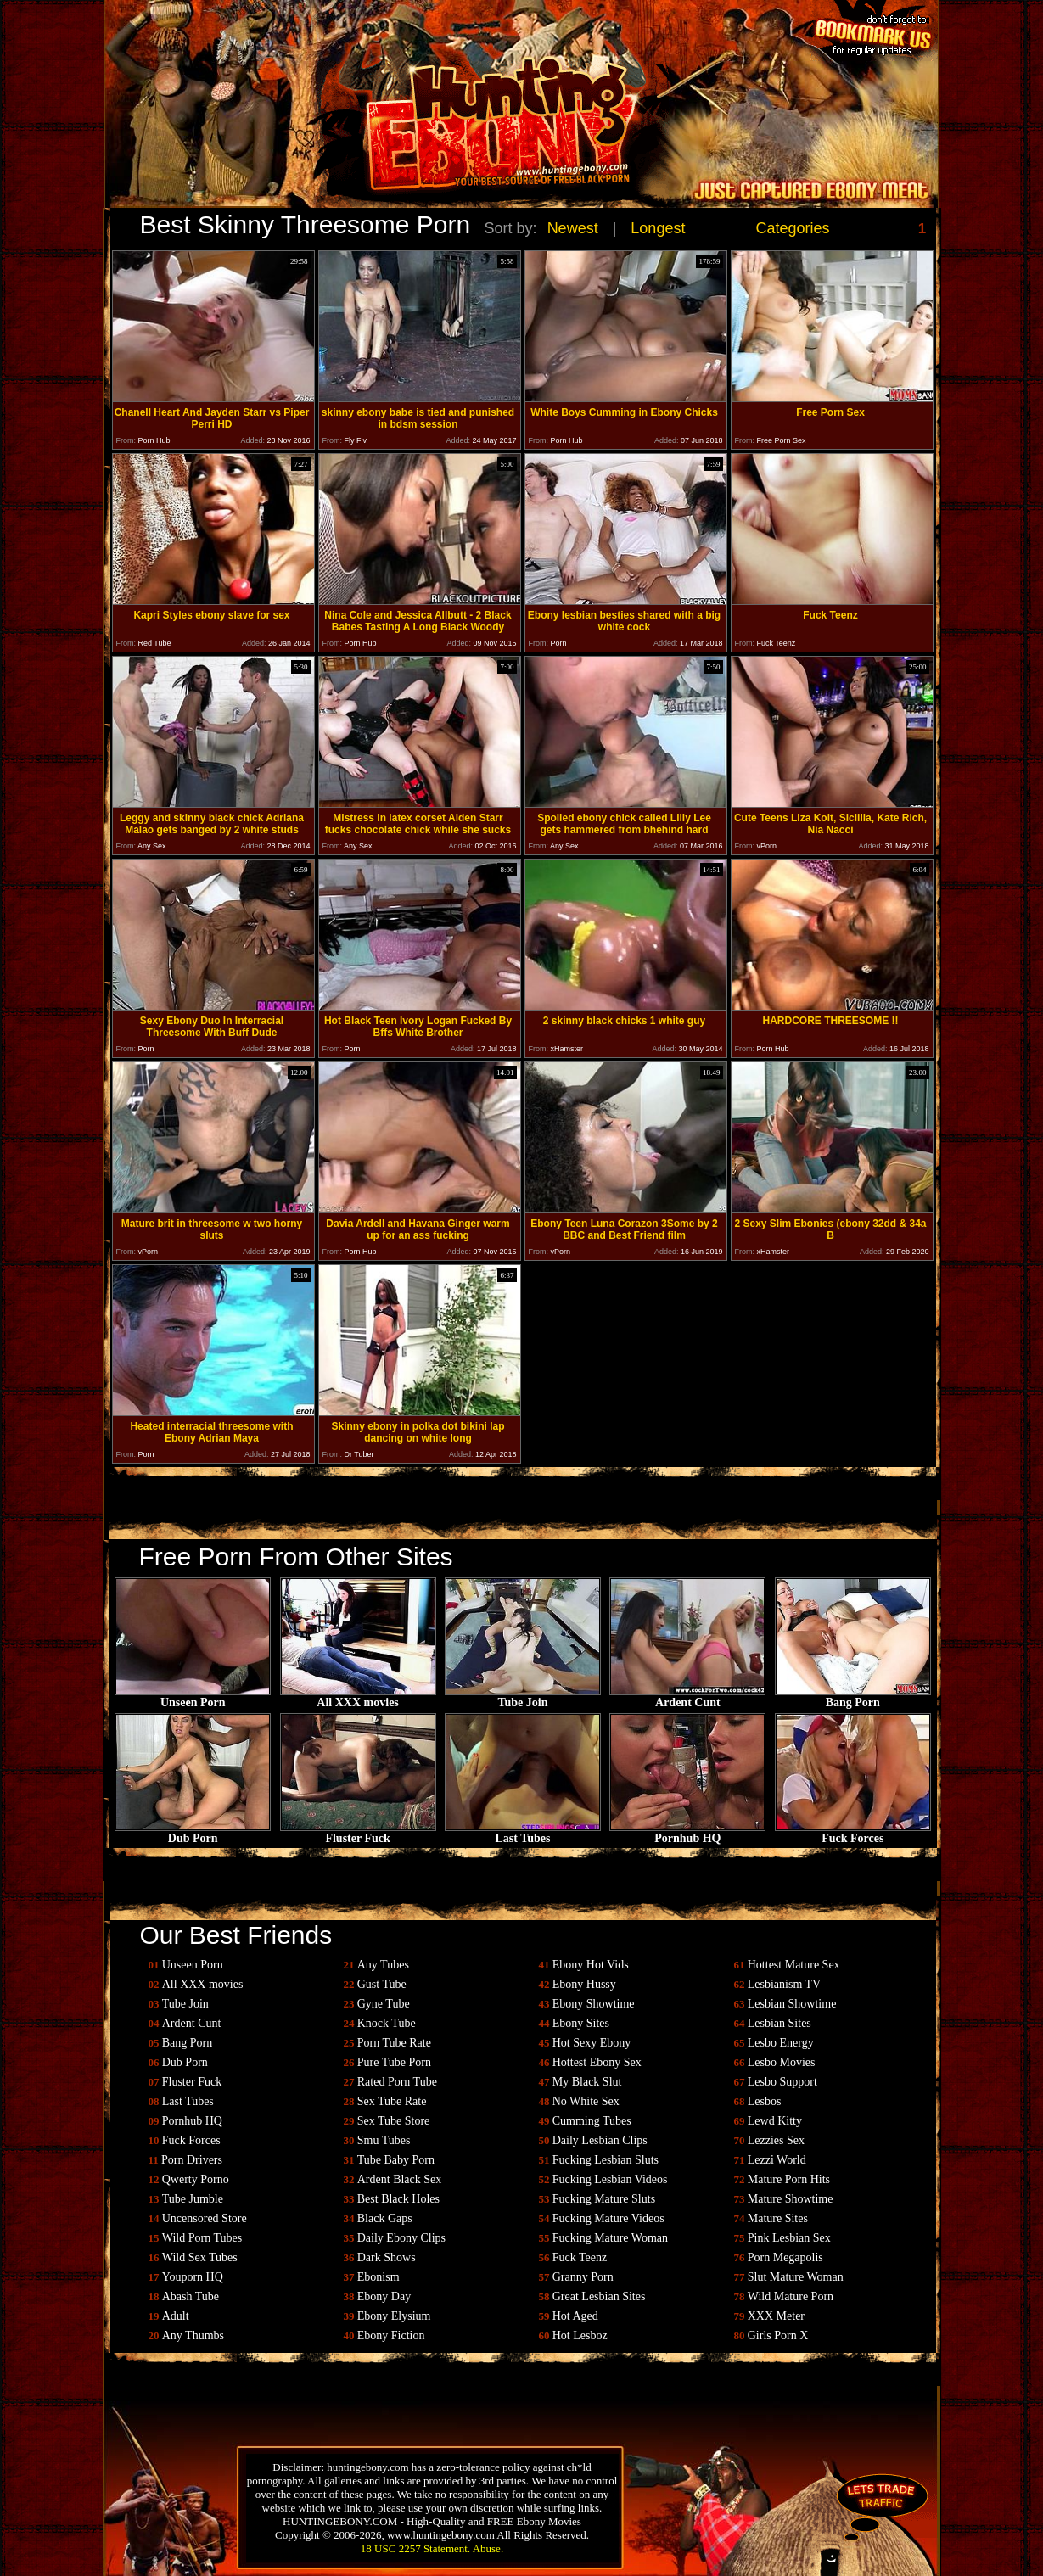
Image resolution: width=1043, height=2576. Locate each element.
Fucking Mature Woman (610, 2238)
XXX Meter (776, 2316)
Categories (793, 228)
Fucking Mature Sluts (603, 2198)
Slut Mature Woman (796, 2277)
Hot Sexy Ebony (591, 2042)
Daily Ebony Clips (401, 2238)
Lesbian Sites (779, 2023)
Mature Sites (778, 2218)
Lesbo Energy (781, 2042)
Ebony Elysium (394, 2316)
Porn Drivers (191, 2159)
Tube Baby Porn (396, 2159)
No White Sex (586, 2101)
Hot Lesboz (580, 2335)
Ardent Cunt (687, 1697)
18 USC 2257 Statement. (415, 2548)
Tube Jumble (192, 2198)
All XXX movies (358, 1697)
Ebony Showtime (593, 2003)
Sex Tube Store (393, 2120)
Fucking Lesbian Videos (610, 2179)
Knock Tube (386, 2023)
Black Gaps (384, 2218)
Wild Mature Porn (790, 2296)
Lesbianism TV (784, 1984)
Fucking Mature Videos (608, 2218)
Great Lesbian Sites (599, 2296)
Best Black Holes (398, 2198)
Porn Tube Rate (394, 2042)
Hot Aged (575, 2316)
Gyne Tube (383, 2003)
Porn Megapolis (785, 2257)
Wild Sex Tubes (200, 2257)
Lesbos (765, 2101)
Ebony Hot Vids (590, 1964)
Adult (175, 2316)
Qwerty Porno (195, 2179)
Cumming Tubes (591, 2120)
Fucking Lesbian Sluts (605, 2159)
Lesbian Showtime (792, 2003)
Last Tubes (523, 1833)
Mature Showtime (790, 2198)
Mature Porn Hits (789, 2179)
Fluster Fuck (358, 1833)
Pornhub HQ (687, 1833)
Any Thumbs (193, 2335)
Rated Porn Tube (397, 2081)
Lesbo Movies (782, 2062)
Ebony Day (384, 2296)
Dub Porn (193, 1833)
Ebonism (378, 2277)
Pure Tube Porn (394, 2062)
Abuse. (488, 2548)
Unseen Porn (193, 1697)
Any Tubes (383, 1964)
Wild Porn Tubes (202, 2238)
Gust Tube (382, 1984)
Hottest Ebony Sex (597, 2062)
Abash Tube (190, 2296)
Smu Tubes (384, 2140)
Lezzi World (777, 2159)
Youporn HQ (192, 2277)
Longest (658, 228)
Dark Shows (386, 2257)
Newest (572, 228)
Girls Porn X (778, 2335)
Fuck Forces (853, 1833)
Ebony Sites (580, 2023)
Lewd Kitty (775, 2120)
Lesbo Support (782, 2081)
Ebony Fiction (391, 2335)
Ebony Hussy (584, 1984)
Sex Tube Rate (392, 2101)
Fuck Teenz (579, 2257)
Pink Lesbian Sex (789, 2238)
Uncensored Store (204, 2218)
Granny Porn (583, 2277)
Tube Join (523, 1697)
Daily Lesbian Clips (600, 2140)
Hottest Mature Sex (794, 1964)
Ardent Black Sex (399, 2179)
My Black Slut (587, 2081)
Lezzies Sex (776, 2140)
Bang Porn (853, 1697)
